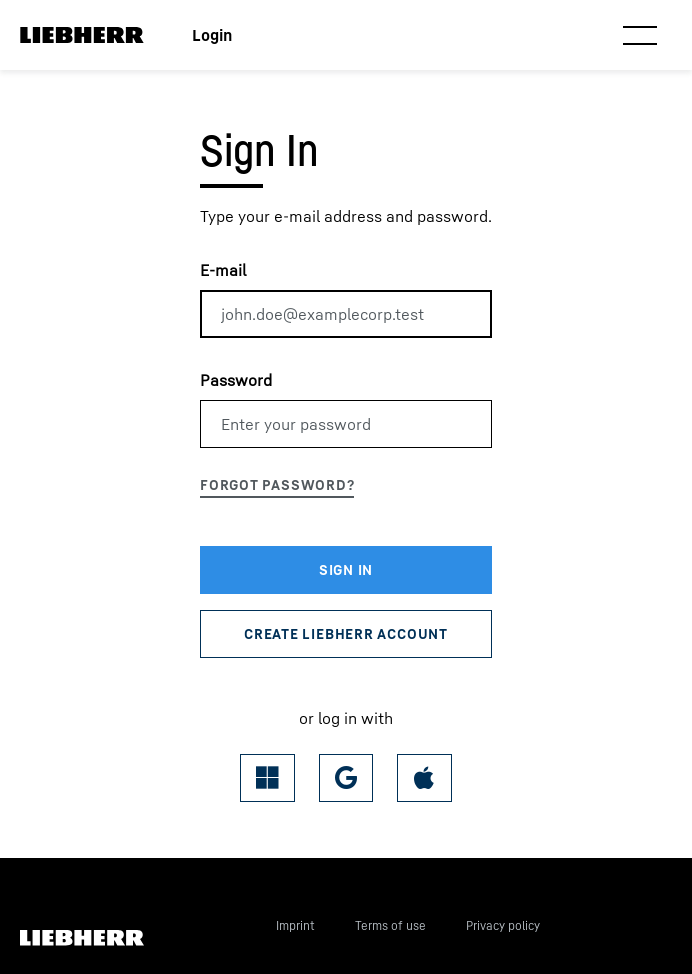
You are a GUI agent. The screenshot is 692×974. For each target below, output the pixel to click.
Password (236, 380)
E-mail (223, 270)
